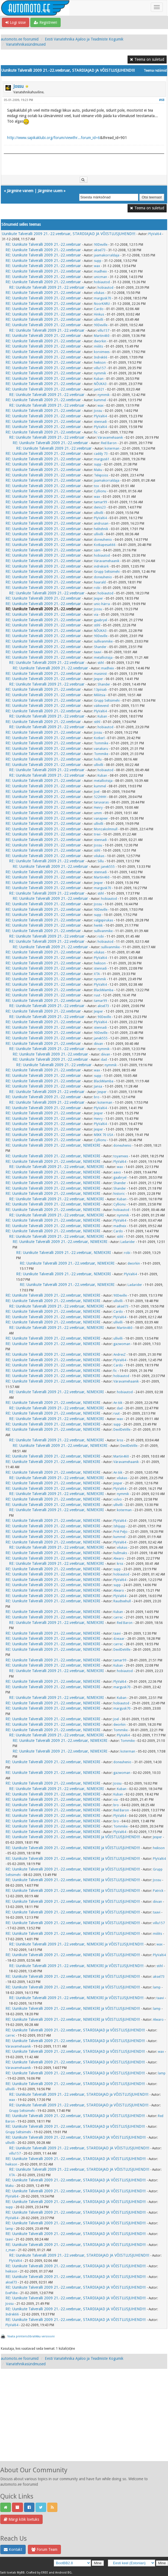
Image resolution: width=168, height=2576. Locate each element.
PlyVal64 (154, 234)
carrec (118, 1617)
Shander (100, 647)
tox (96, 486)
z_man (10, 2250)
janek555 (108, 867)
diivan (98, 1044)
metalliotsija (103, 658)
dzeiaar (119, 1639)
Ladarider (127, 1242)
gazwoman (121, 1344)
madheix (100, 271)
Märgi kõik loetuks (21, 2519)
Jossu (18, 86)
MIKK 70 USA (103, 1135)
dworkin (100, 341)
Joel (96, 792)
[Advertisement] (84, 2421)
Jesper (98, 598)
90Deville (100, 245)
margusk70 (102, 298)
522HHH (100, 797)
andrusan (101, 523)
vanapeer (101, 818)
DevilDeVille (121, 1430)
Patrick (158, 1891)
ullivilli (98, 320)
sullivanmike (103, 641)
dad (104, 1060)
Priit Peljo (120, 1532)
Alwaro (118, 1558)
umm (98, 813)
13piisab (100, 690)
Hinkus (99, 314)
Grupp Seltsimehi (107, 572)
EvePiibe (11, 2293)
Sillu (101, 861)
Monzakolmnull (105, 829)
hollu (98, 759)
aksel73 (99, 250)
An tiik (117, 1403)
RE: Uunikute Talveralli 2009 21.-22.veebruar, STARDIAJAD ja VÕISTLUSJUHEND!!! (75, 2030)
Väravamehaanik (110, 438)
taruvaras (101, 802)
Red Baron (109, 443)
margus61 (102, 459)
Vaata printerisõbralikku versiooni (31, 2336)
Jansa (98, 1086)
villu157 (103, 331)
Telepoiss (101, 475)
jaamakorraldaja (106, 255)
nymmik (100, 373)
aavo (117, 1172)
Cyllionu (100, 491)
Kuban (99, 379)
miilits (98, 346)
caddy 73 (101, 454)
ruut (97, 995)
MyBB (21, 2572)
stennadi (100, 422)
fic (96, 432)
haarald (100, 582)
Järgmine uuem (50, 191)
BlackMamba (103, 990)
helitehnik (101, 529)
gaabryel (100, 620)
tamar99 (100, 502)
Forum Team (44, 2549)
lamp (157, 1987)
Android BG (63, 2572)
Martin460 (102, 336)
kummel (100, 400)
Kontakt (13, 2549)
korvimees (102, 352)
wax (97, 266)
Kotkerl (99, 738)
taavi (97, 652)
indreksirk (101, 566)
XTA (97, 974)
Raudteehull (122, 1601)
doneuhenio (103, 540)
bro (96, 1097)
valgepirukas (103, 920)
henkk (98, 925)
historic (119, 1194)
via (96, 615)
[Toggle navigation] (157, 7)
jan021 (99, 389)
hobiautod (102, 282)
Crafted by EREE (37, 2572)
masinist (100, 674)
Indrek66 (100, 357)
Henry (98, 807)
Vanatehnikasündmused (26, 44)
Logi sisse (15, 22)
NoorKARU (102, 304)
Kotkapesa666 (105, 545)
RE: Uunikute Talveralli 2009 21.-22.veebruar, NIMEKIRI (52, 1145)
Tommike (101, 743)
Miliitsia (99, 695)
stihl (97, 625)
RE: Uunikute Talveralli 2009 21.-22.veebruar (43, 244)
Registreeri (45, 22)
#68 (161, 100)
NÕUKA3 (100, 384)
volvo (117, 1499)
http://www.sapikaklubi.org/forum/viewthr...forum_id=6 (53, 137)
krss (120, 1440)
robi (97, 588)
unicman (100, 277)
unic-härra (102, 604)
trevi (97, 834)
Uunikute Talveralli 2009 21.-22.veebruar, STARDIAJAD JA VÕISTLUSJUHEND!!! (68, 234)
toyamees (120, 1156)
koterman (112, 448)
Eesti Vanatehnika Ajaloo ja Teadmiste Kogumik (84, 39)
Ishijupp (119, 1526)
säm (97, 550)
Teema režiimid (155, 71)
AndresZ (119, 1355)
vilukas (99, 293)
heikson (100, 363)
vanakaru (101, 749)
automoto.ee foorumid (20, 39)
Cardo (99, 309)
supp (97, 261)
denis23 (100, 507)
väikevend (101, 706)
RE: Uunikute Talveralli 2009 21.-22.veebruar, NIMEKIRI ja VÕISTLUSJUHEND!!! (72, 1837)
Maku (98, 470)
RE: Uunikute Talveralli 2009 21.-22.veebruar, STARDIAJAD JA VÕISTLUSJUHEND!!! (75, 2137)
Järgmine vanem (20, 191)
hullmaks (120, 1553)
